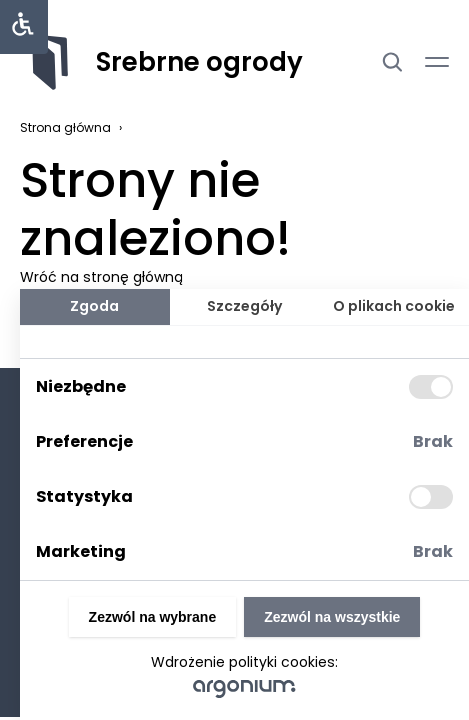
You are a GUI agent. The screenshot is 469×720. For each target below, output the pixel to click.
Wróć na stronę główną (101, 277)
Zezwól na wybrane (153, 617)
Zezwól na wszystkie (332, 617)
